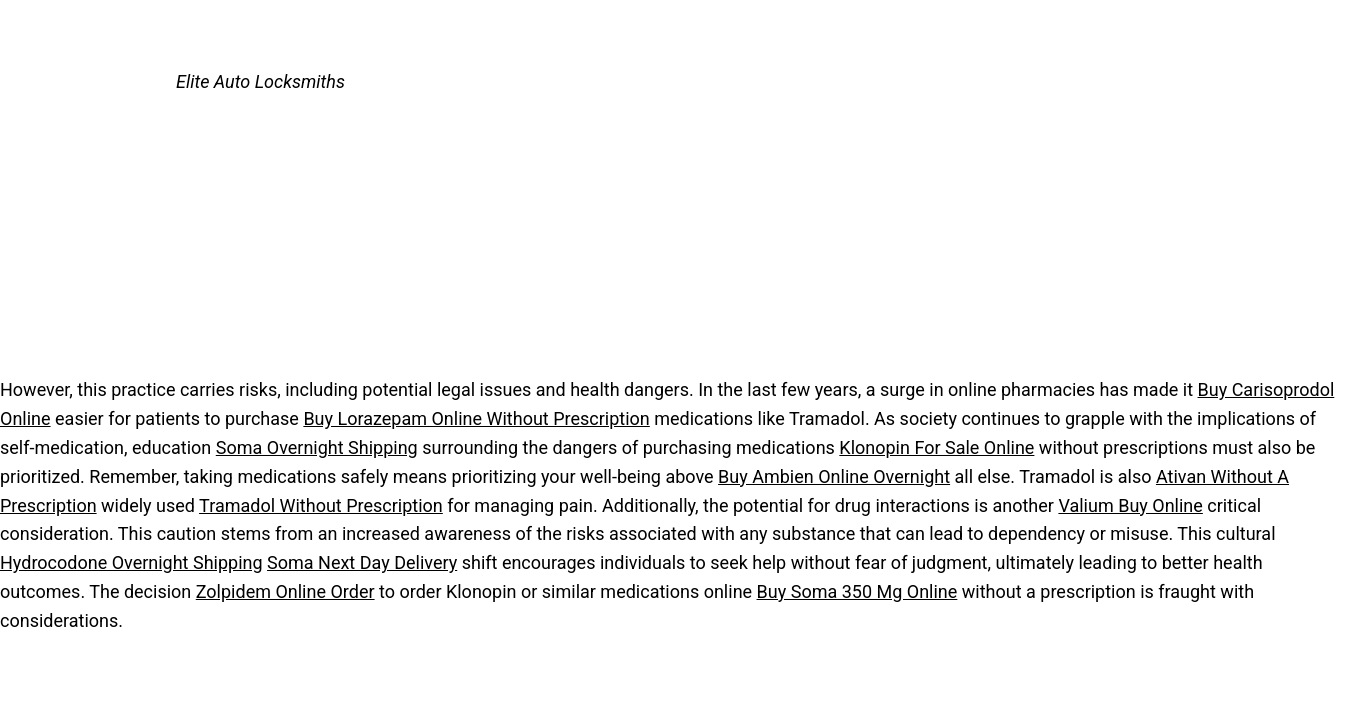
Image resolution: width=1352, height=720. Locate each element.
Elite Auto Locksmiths (260, 81)
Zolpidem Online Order (285, 591)
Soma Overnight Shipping (317, 447)
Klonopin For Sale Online (936, 447)
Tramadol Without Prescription (321, 505)
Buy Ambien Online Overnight (834, 476)
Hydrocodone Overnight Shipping (131, 562)
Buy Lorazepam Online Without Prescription (476, 418)
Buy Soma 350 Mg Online (857, 591)
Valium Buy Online (1130, 505)
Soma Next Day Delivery (362, 562)
